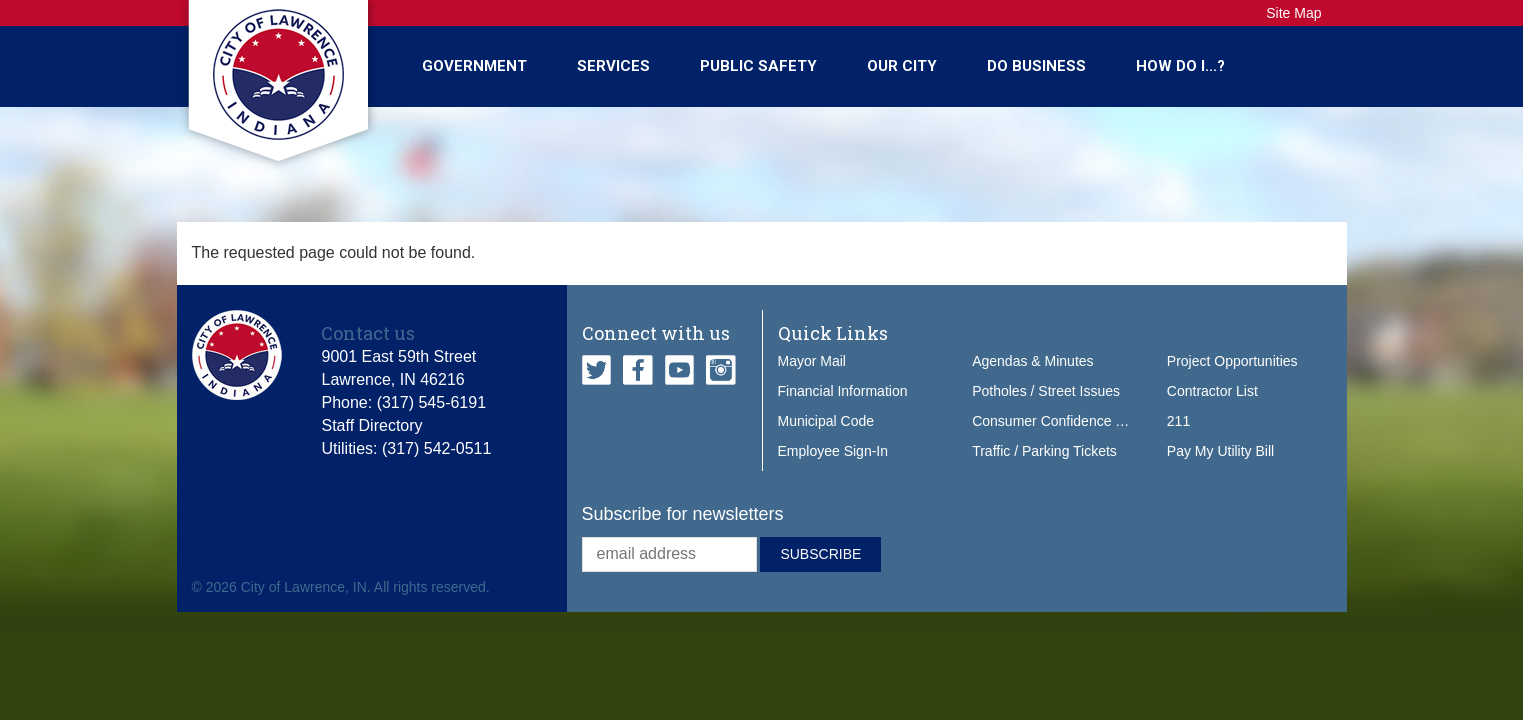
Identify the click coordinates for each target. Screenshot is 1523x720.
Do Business (1036, 66)
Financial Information (843, 391)
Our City (902, 66)
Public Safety (758, 66)
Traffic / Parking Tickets (1044, 451)
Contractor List (1212, 391)
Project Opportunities (1232, 361)
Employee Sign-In (833, 451)
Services (613, 66)
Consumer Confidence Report (1064, 421)
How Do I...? (1180, 66)
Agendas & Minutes (1032, 361)
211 (1178, 421)
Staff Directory (371, 425)
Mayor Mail (812, 361)
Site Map (1293, 13)
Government (474, 66)
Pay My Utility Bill (1220, 451)
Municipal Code (826, 421)
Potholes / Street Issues (1046, 391)
